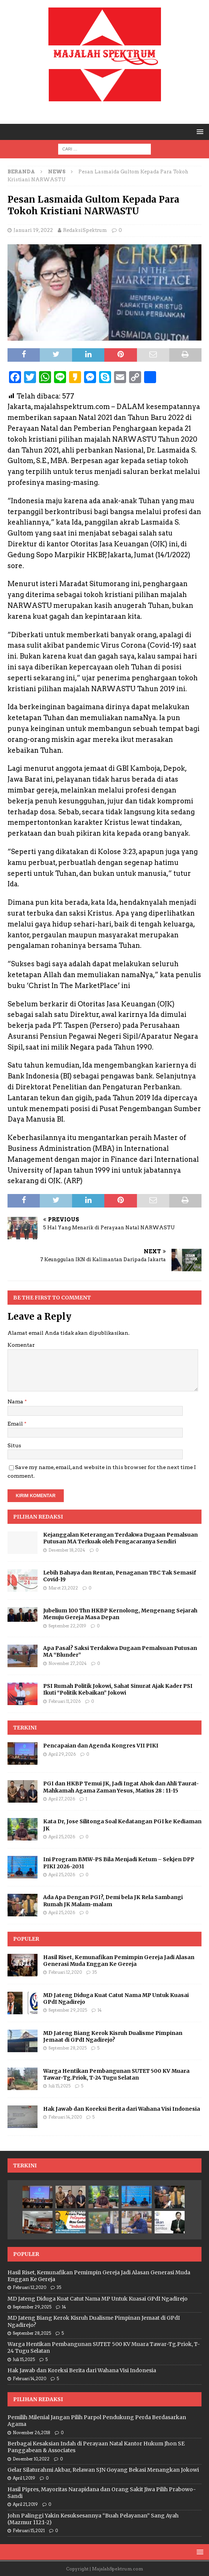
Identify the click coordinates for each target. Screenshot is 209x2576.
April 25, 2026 (61, 1836)
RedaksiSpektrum (85, 230)
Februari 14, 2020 (65, 2117)
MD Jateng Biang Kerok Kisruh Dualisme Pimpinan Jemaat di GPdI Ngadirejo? (112, 2036)
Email (16, 1424)
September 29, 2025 (67, 2010)
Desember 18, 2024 (66, 1550)
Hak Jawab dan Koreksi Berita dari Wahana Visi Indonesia (121, 2108)
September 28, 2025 (67, 2048)
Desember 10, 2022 (31, 2459)
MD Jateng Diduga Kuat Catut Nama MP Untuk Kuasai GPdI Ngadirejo (98, 2298)
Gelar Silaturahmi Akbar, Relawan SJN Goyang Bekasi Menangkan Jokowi (103, 2469)
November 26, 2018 (31, 2432)
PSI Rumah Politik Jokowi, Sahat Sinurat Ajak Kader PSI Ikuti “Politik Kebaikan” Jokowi (117, 1689)
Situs (14, 1445)
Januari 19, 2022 (33, 230)
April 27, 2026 (61, 1799)
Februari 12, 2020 (65, 1972)
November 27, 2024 (67, 1663)
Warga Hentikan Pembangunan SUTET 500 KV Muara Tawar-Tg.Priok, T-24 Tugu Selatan (116, 2074)
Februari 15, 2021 (29, 2530)
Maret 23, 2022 (63, 1588)
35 (94, 1972)
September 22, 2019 (67, 1626)
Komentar (21, 1345)
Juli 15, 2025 (59, 2086)
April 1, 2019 (24, 2478)
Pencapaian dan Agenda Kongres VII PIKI (100, 1745)
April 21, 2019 (25, 2504)
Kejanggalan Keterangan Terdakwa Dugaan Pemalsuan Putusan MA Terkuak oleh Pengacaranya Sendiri (120, 1538)
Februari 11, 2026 (64, 1701)
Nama (16, 1402)
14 (100, 2010)
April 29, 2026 (62, 1754)
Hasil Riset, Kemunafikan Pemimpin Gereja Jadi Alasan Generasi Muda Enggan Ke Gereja (118, 1960)
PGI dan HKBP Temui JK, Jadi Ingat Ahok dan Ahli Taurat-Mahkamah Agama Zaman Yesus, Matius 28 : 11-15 (121, 1787)
